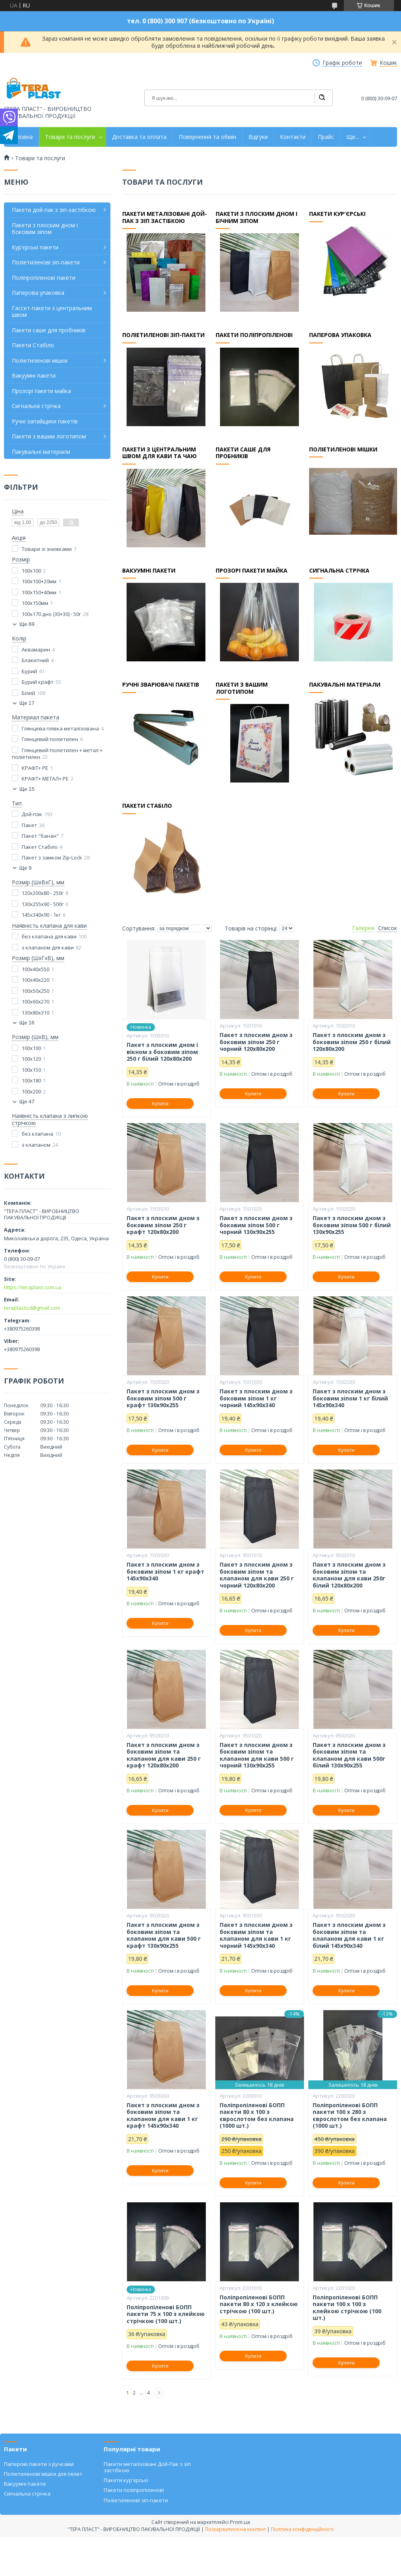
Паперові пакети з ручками (39, 2463)
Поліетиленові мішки (343, 450)
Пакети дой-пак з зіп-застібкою (54, 209)
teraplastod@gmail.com (32, 1308)
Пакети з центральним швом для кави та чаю (159, 454)
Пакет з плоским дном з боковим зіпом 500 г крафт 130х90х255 (163, 1398)
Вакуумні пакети (149, 571)
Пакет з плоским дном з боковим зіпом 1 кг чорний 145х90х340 (256, 1398)
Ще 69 (26, 624)
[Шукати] (322, 97)
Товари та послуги (70, 136)
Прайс (326, 136)
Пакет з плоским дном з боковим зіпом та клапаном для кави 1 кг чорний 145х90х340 (256, 1935)
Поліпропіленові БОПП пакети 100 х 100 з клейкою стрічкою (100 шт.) (347, 2307)
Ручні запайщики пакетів (45, 421)
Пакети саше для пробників (49, 330)
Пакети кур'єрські (337, 215)
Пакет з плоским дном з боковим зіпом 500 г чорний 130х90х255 (256, 1225)
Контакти (293, 136)
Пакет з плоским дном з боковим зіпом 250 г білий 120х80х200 (352, 1042)
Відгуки (258, 136)
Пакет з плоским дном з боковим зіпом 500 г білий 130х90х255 (352, 1225)
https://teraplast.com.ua (33, 1287)
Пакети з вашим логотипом (242, 689)
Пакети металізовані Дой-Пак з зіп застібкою (147, 2467)
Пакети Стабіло (147, 807)
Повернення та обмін (207, 136)
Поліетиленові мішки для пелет (43, 2473)
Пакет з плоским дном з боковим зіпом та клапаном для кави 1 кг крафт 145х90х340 (163, 2115)
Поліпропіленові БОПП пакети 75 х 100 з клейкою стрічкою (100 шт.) (166, 2314)
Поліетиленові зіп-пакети (163, 336)
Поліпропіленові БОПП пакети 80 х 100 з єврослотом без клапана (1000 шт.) (257, 2115)
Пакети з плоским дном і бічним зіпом (257, 219)
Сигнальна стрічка (339, 571)
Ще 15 (26, 789)
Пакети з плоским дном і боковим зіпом (45, 228)
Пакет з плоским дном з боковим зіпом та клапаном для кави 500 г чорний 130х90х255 (257, 1755)
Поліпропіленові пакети (43, 277)
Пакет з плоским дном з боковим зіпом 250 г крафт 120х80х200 (163, 1225)
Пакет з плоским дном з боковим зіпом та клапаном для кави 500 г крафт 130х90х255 (164, 1935)
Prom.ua (240, 2521)
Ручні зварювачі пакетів (160, 685)
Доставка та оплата (139, 136)
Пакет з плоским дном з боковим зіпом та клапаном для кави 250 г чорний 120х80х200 (257, 1575)
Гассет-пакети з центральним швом (52, 311)
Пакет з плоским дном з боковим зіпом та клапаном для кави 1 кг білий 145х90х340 (349, 1935)
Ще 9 (25, 868)
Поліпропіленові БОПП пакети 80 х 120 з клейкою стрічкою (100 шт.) (259, 2304)
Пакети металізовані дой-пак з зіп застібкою (164, 219)
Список (387, 928)
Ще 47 (26, 1102)
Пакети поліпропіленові (254, 336)
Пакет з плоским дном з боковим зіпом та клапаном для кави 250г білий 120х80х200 (349, 1575)
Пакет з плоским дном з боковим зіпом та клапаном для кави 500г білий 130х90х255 (349, 1755)
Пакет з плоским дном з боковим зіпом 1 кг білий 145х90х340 (350, 1398)
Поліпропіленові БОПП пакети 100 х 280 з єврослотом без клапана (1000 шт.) (350, 2115)
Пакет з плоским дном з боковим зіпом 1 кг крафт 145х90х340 (165, 1571)
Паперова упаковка (340, 336)
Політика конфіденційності (302, 2529)
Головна (21, 136)
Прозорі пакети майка (252, 571)
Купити (160, 1103)
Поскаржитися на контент (235, 2529)
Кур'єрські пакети (35, 247)
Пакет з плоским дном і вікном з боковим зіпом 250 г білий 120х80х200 (162, 1051)
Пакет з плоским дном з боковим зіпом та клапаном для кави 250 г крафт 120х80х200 (164, 1755)
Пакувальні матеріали (345, 685)
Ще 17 (26, 703)
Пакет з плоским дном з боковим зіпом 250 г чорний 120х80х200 (256, 1042)
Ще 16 (26, 1023)
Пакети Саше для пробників (243, 454)
